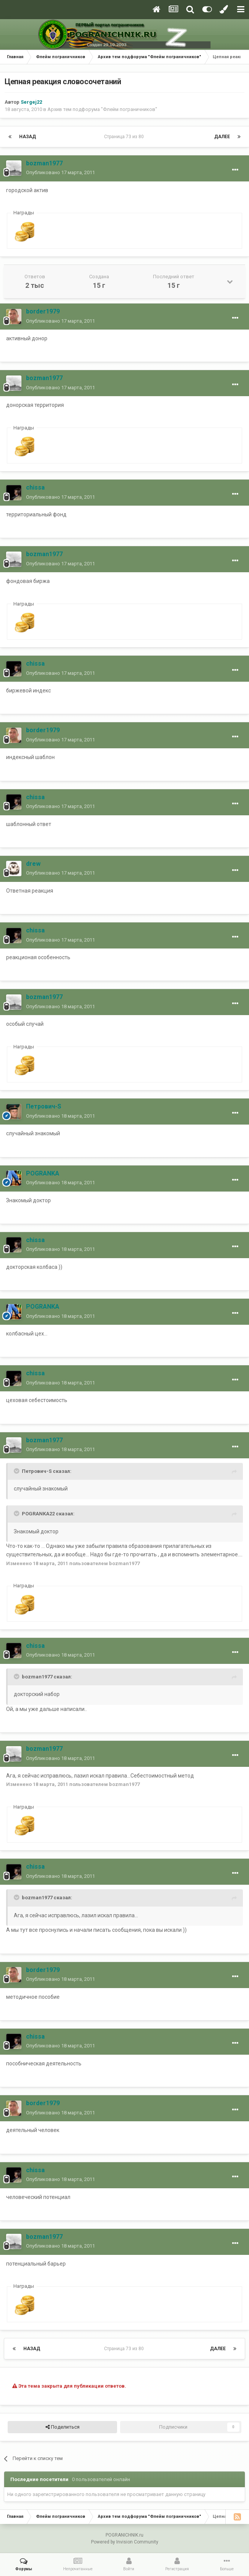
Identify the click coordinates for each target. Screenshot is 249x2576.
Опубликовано (60, 172)
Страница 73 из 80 (125, 136)
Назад (27, 136)
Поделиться (63, 2427)
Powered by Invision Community (124, 2542)
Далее (222, 136)
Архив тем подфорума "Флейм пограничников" (102, 109)
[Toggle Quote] (17, 1471)
